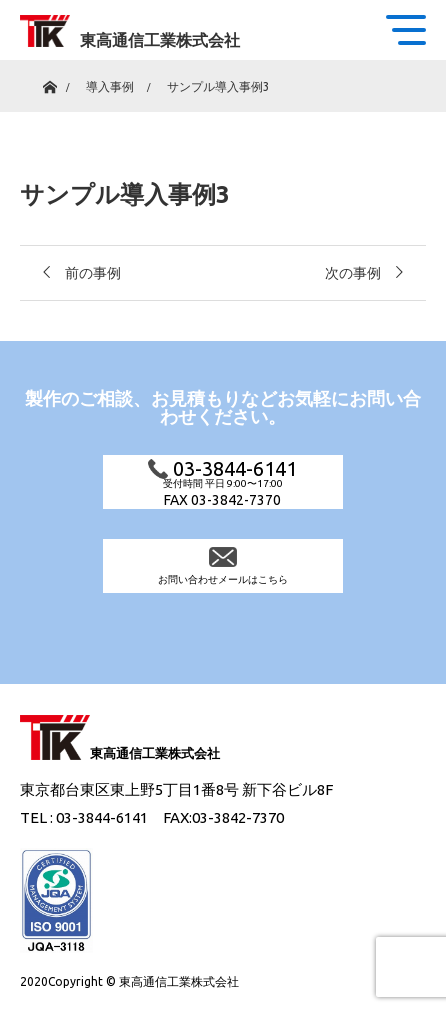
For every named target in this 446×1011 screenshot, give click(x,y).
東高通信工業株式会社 (160, 40)
